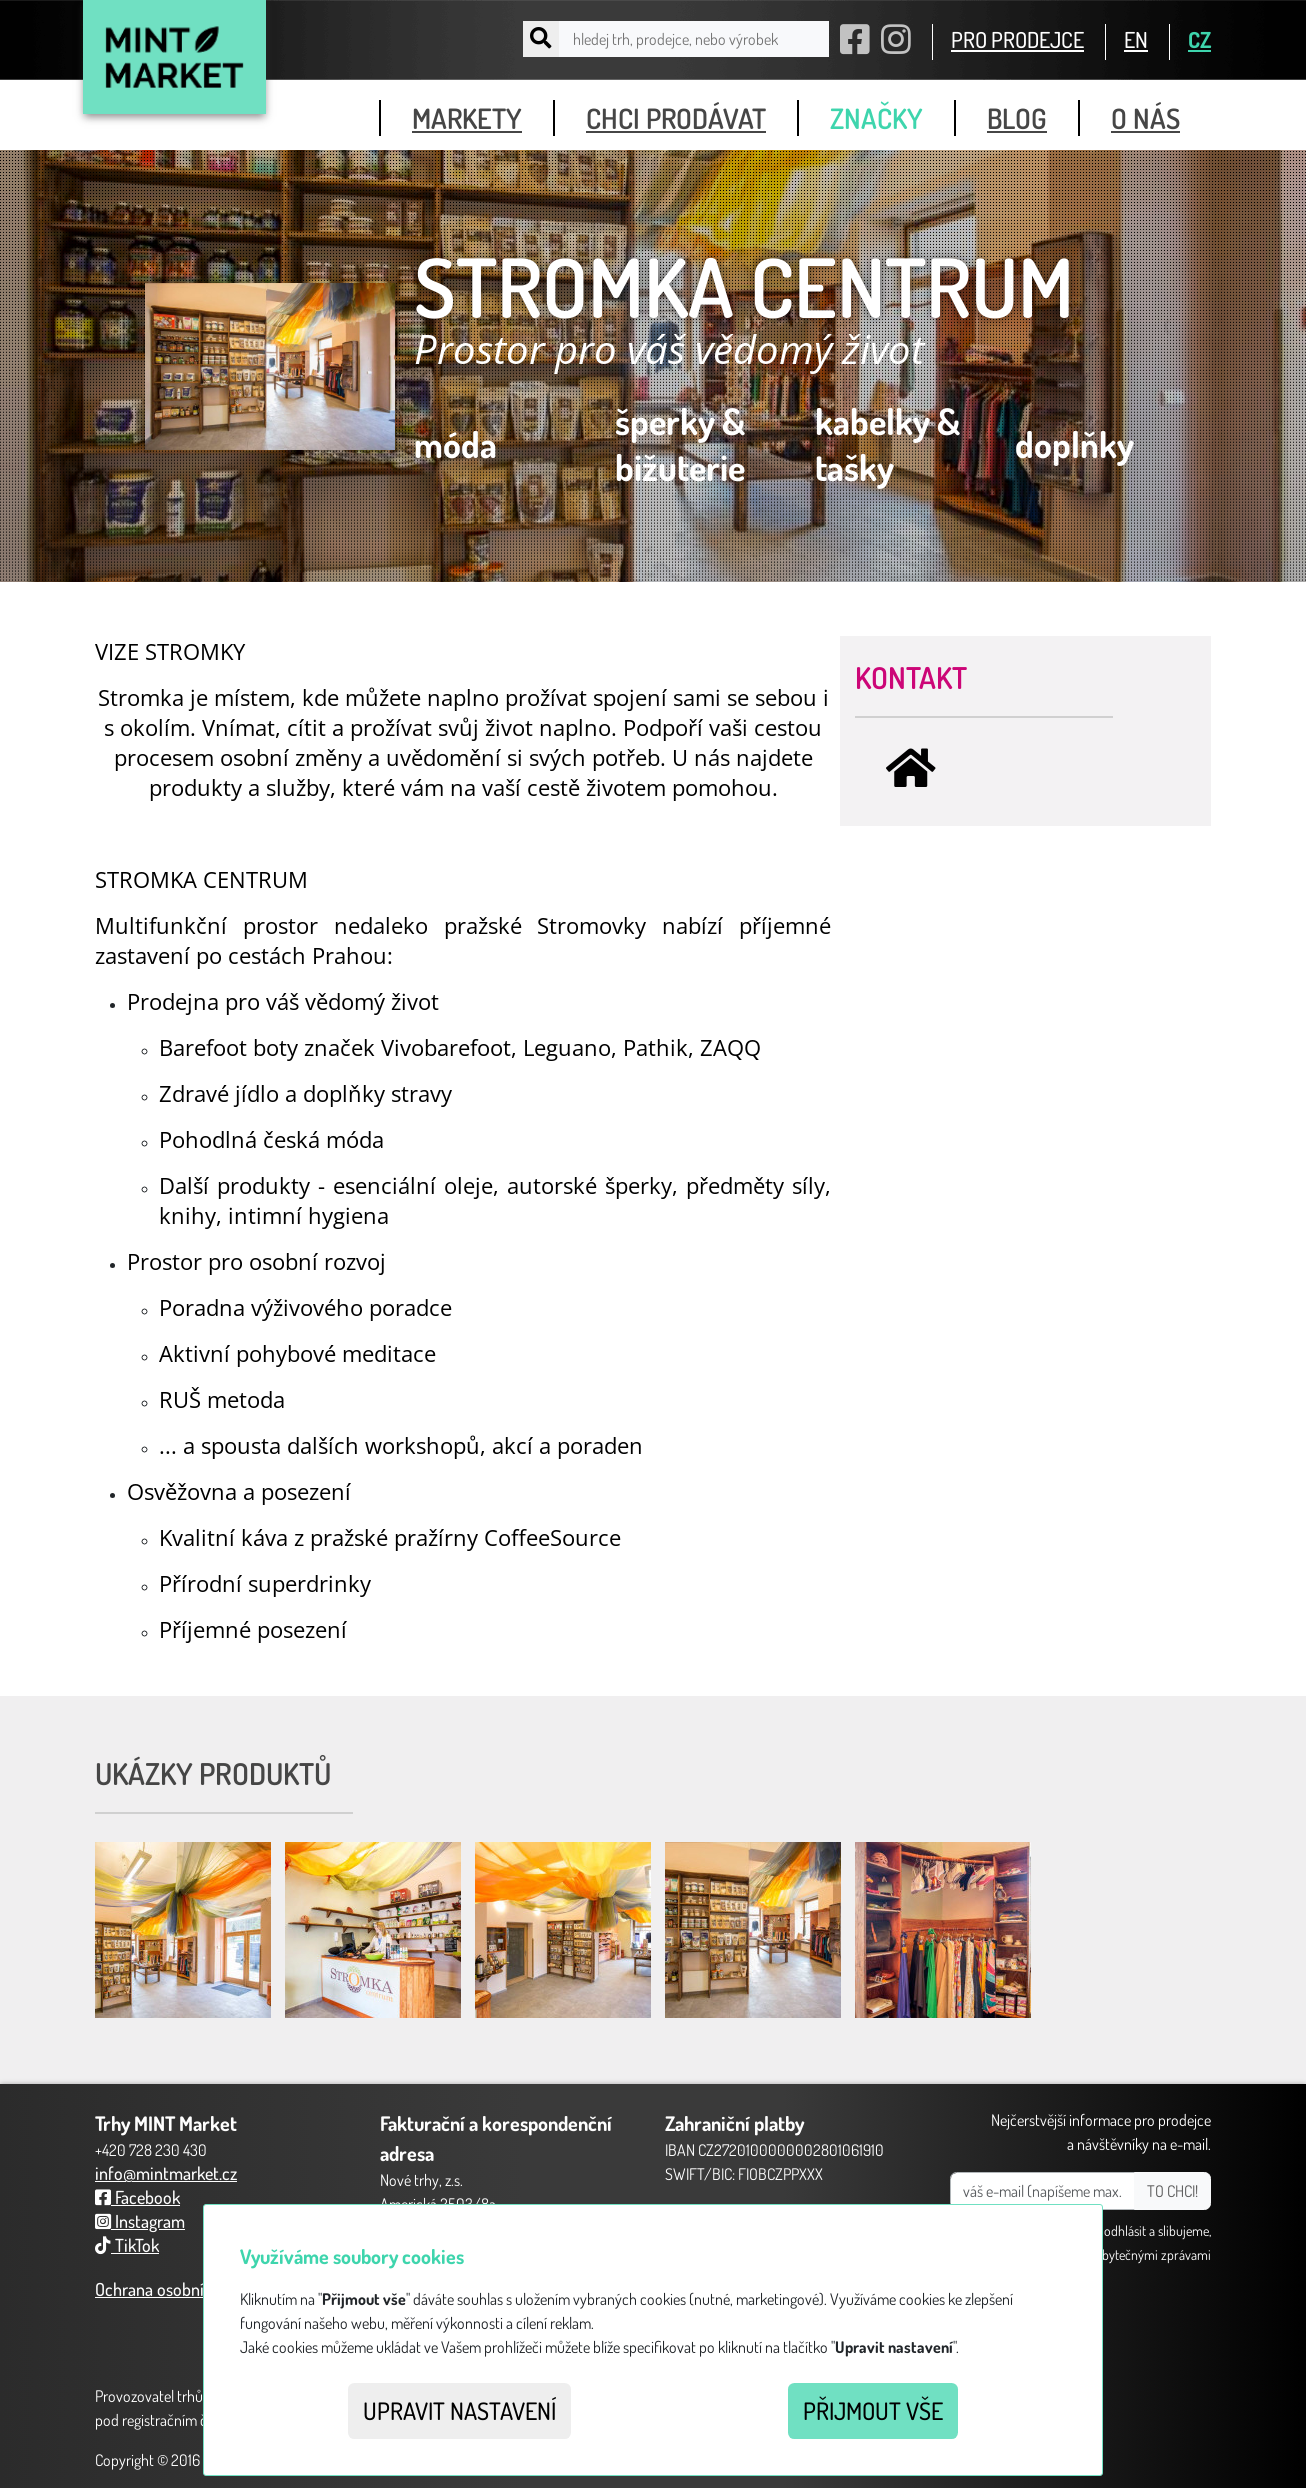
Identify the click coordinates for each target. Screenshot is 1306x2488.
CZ (1199, 39)
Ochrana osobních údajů (179, 2289)
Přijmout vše (873, 2410)
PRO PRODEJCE (1017, 39)
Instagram (140, 2221)
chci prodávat (676, 118)
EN (1136, 39)
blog (1017, 118)
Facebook (137, 2197)
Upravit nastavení (459, 2410)
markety (467, 118)
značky (876, 118)
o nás (1145, 118)
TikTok (127, 2245)
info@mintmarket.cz (166, 2173)
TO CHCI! (1172, 2191)
